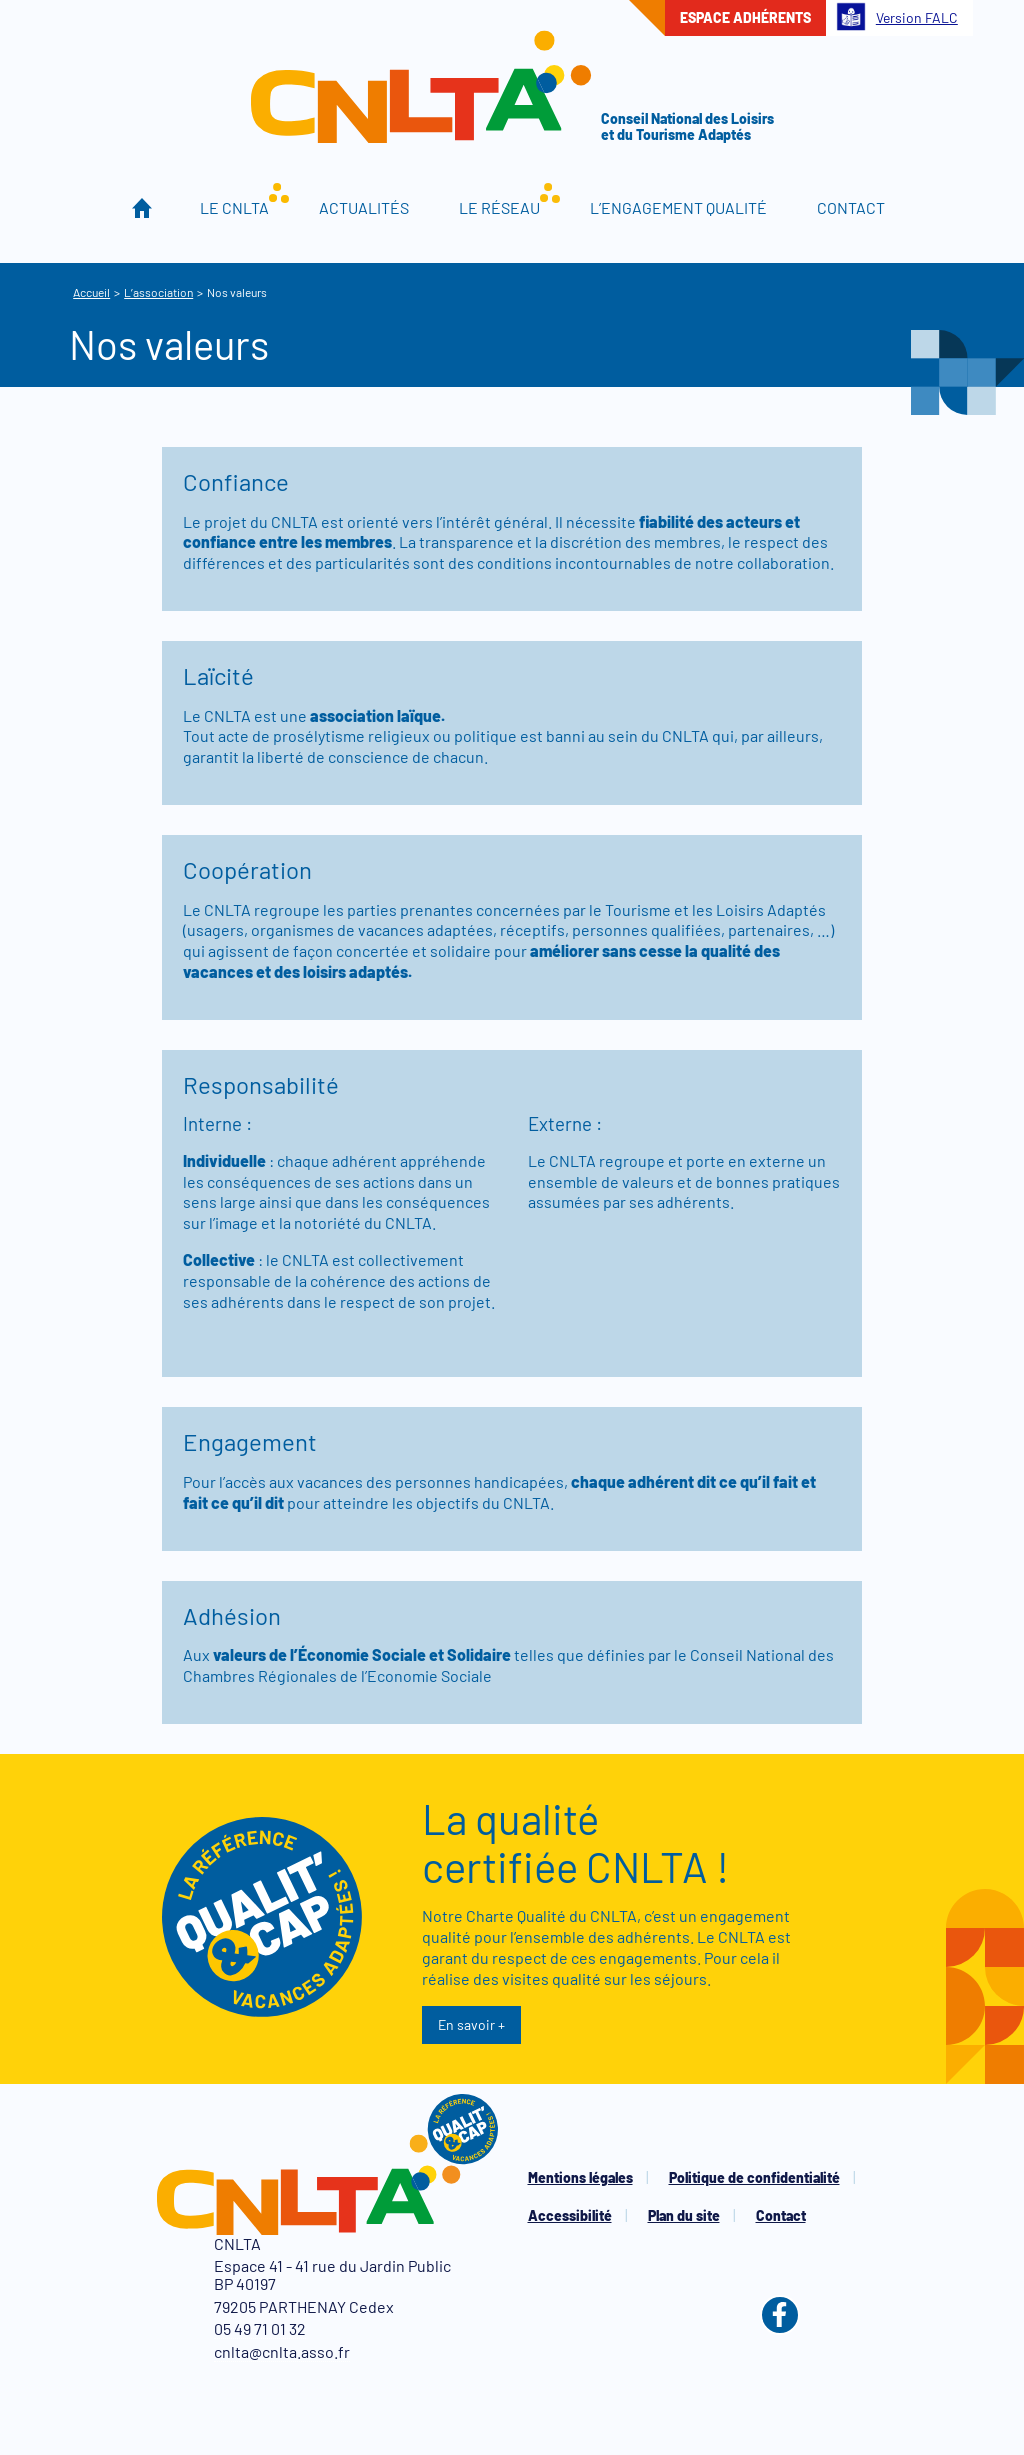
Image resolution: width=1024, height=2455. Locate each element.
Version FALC (897, 16)
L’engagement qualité (678, 207)
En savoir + (471, 2024)
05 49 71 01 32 (260, 2328)
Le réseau (499, 207)
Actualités (364, 207)
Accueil (142, 208)
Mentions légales (580, 2177)
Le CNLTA (234, 207)
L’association (158, 292)
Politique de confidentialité (754, 2177)
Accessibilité (570, 2215)
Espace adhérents (745, 17)
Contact (851, 207)
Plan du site (684, 2215)
